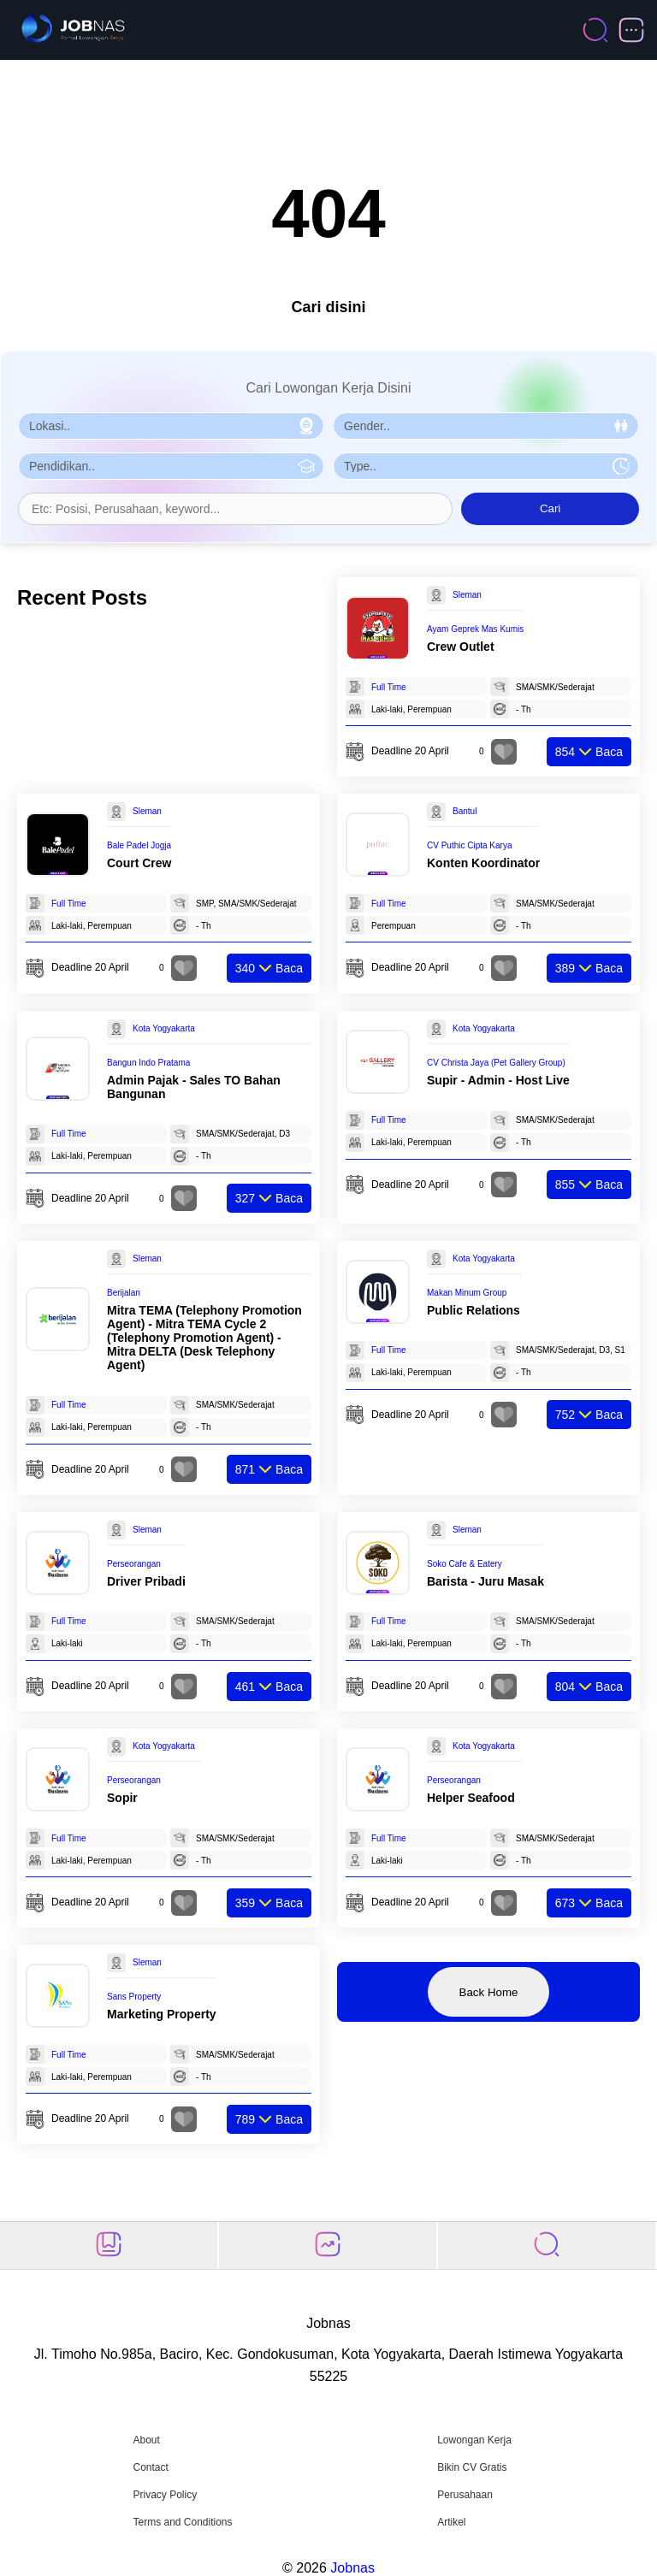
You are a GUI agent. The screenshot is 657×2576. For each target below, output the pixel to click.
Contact (150, 2467)
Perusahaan (465, 2495)
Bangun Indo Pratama (148, 1062)
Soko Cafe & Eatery (464, 1564)
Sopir (122, 1798)
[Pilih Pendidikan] (171, 466)
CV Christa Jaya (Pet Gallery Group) (496, 1062)
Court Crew (139, 863)
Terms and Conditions (182, 2522)
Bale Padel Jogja (139, 845)
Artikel (451, 2522)
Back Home (488, 1992)
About (146, 2440)
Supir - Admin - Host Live (498, 1080)
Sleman (467, 595)
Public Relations (473, 1310)
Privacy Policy (165, 2495)
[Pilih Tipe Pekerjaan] (486, 466)
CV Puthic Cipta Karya (469, 845)
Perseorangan (134, 1564)
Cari (550, 508)
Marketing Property (161, 2014)
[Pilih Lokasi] (171, 426)
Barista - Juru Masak (485, 1581)
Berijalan (123, 1292)
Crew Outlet (460, 646)
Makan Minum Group (466, 1292)
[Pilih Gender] (486, 426)
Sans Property (134, 1996)
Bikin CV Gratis (471, 2467)
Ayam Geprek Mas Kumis (475, 629)
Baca (589, 751)
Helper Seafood (471, 1798)
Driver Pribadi (146, 1581)
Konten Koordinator (483, 863)
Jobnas (352, 2568)
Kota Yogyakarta (164, 1028)
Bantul (464, 811)
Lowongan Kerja (474, 2440)
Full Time (388, 687)
